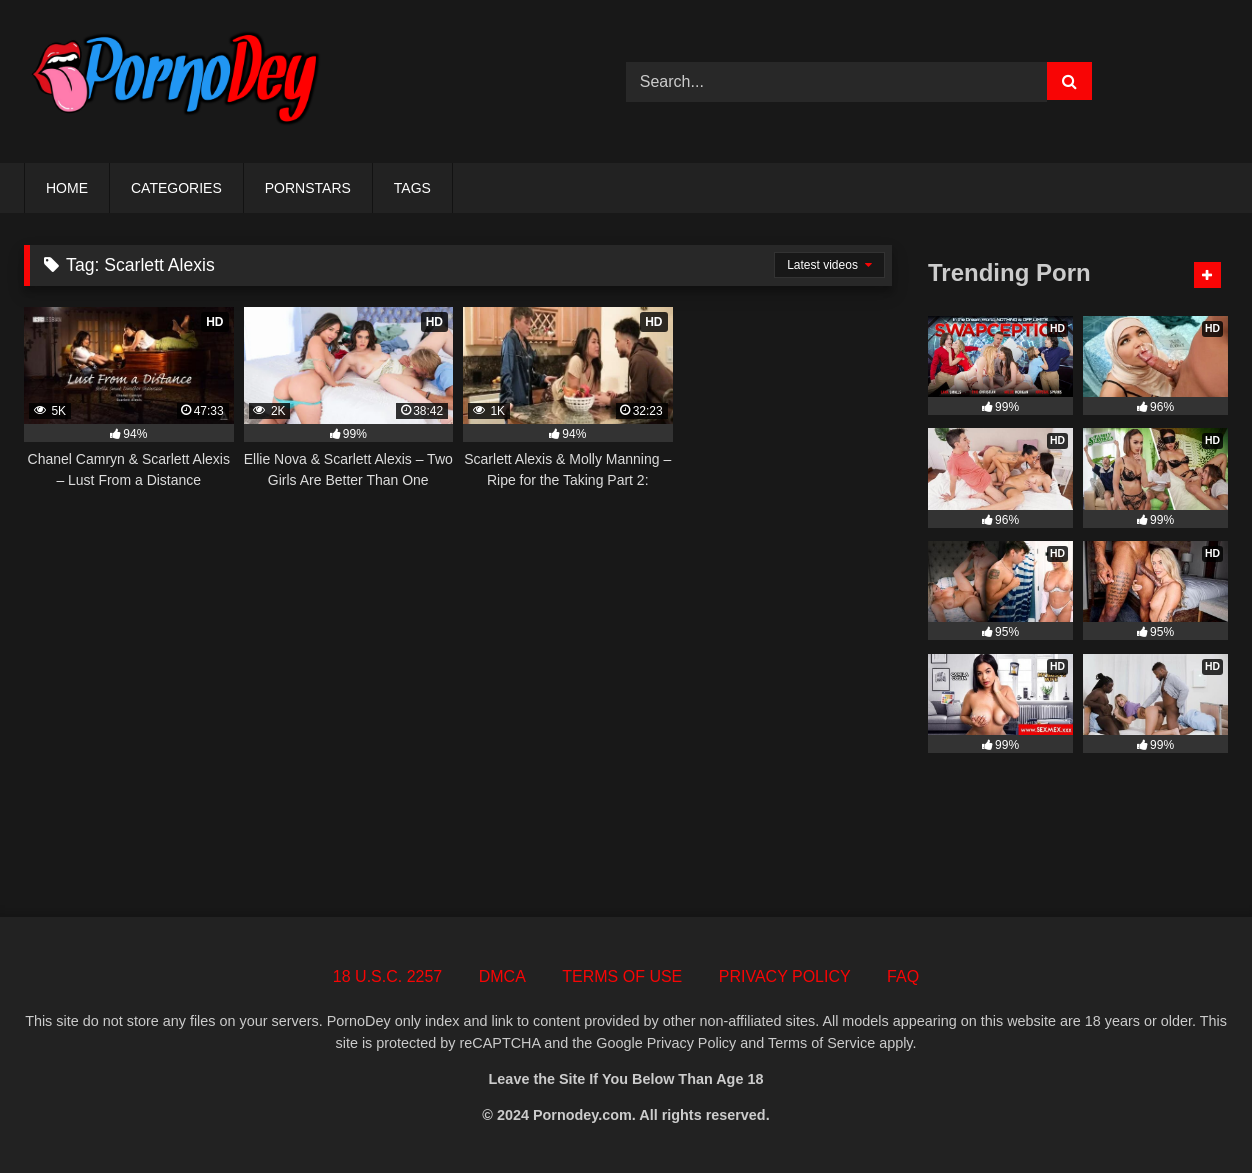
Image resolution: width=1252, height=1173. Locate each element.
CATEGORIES (176, 188)
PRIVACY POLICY (785, 976)
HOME (67, 188)
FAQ (903, 976)
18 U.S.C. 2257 (387, 976)
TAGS (412, 188)
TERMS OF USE (622, 976)
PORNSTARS (308, 188)
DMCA (502, 976)
